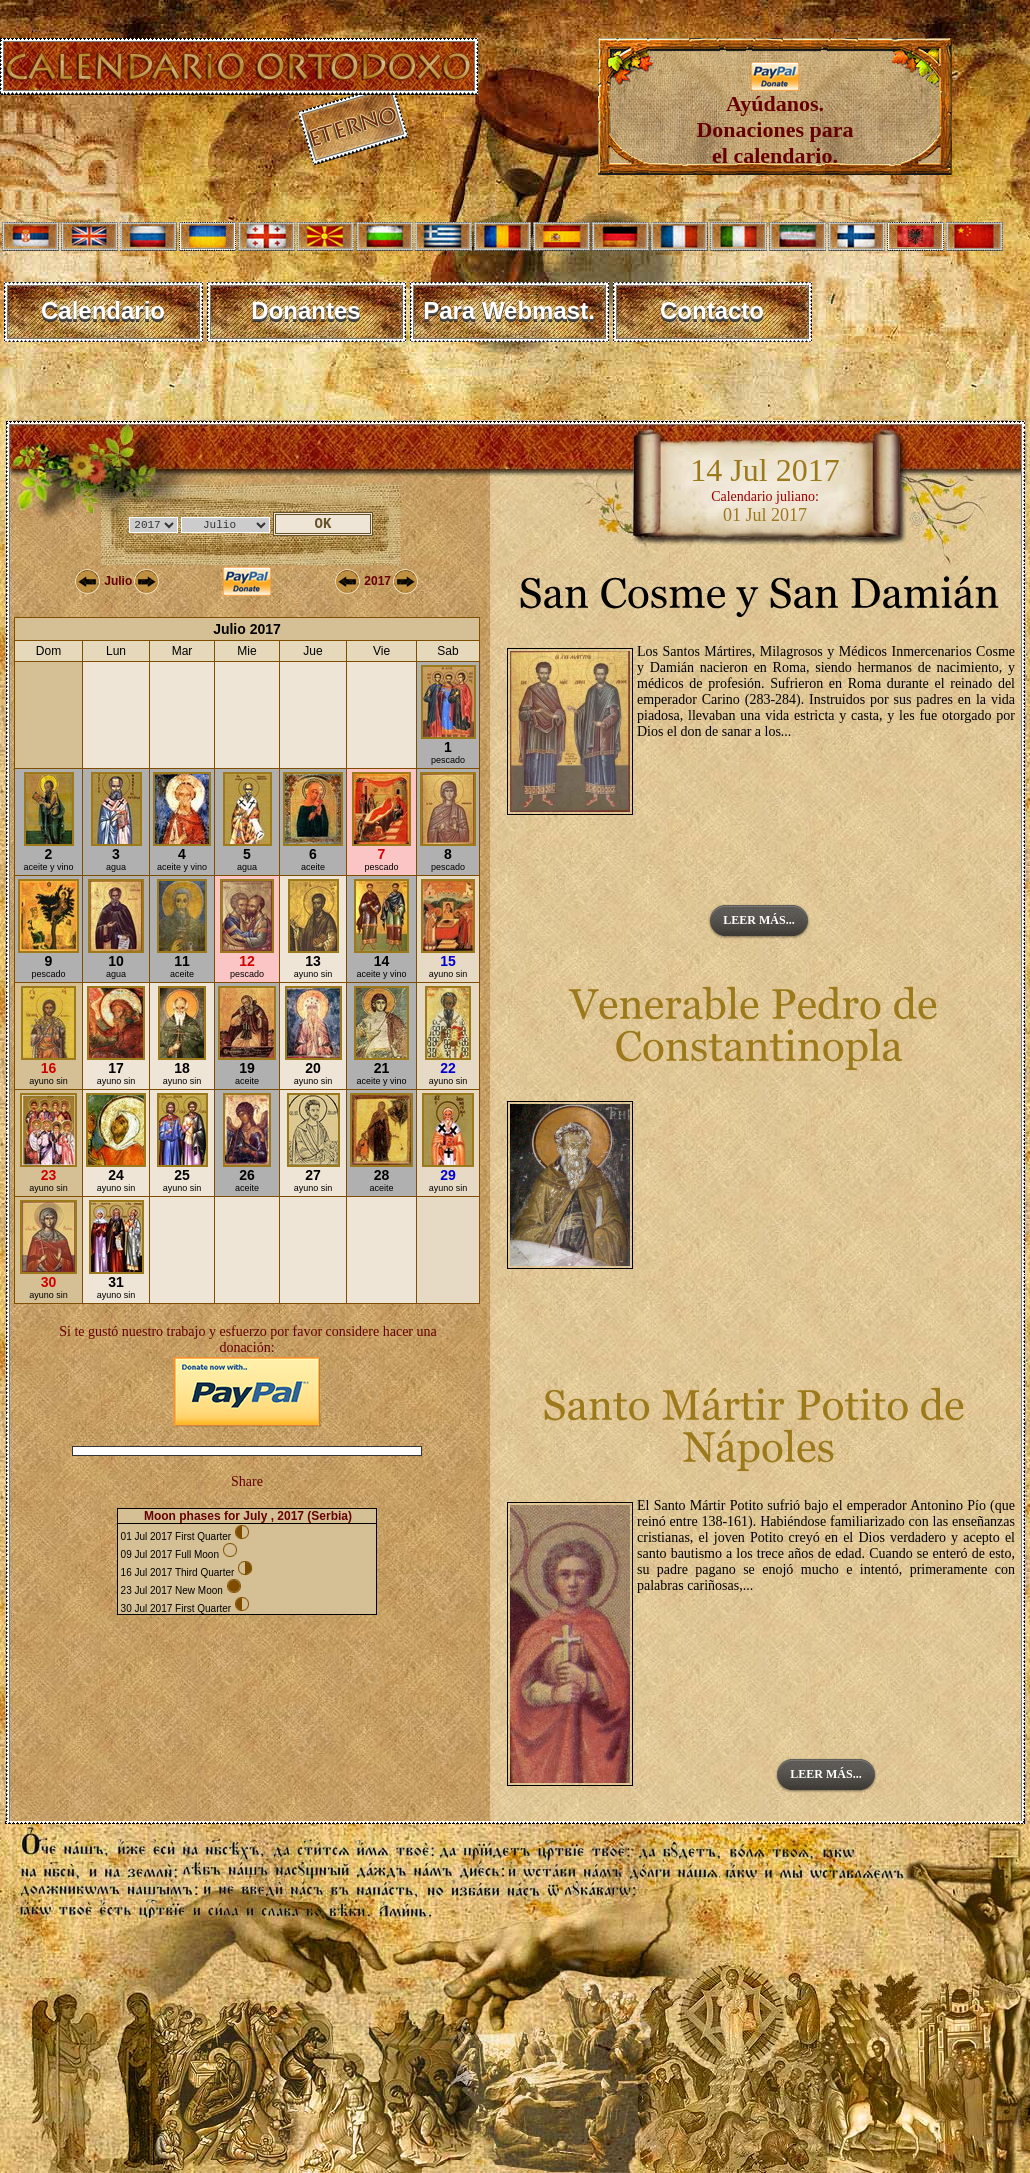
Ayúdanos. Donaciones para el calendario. (774, 119)
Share (247, 1481)
